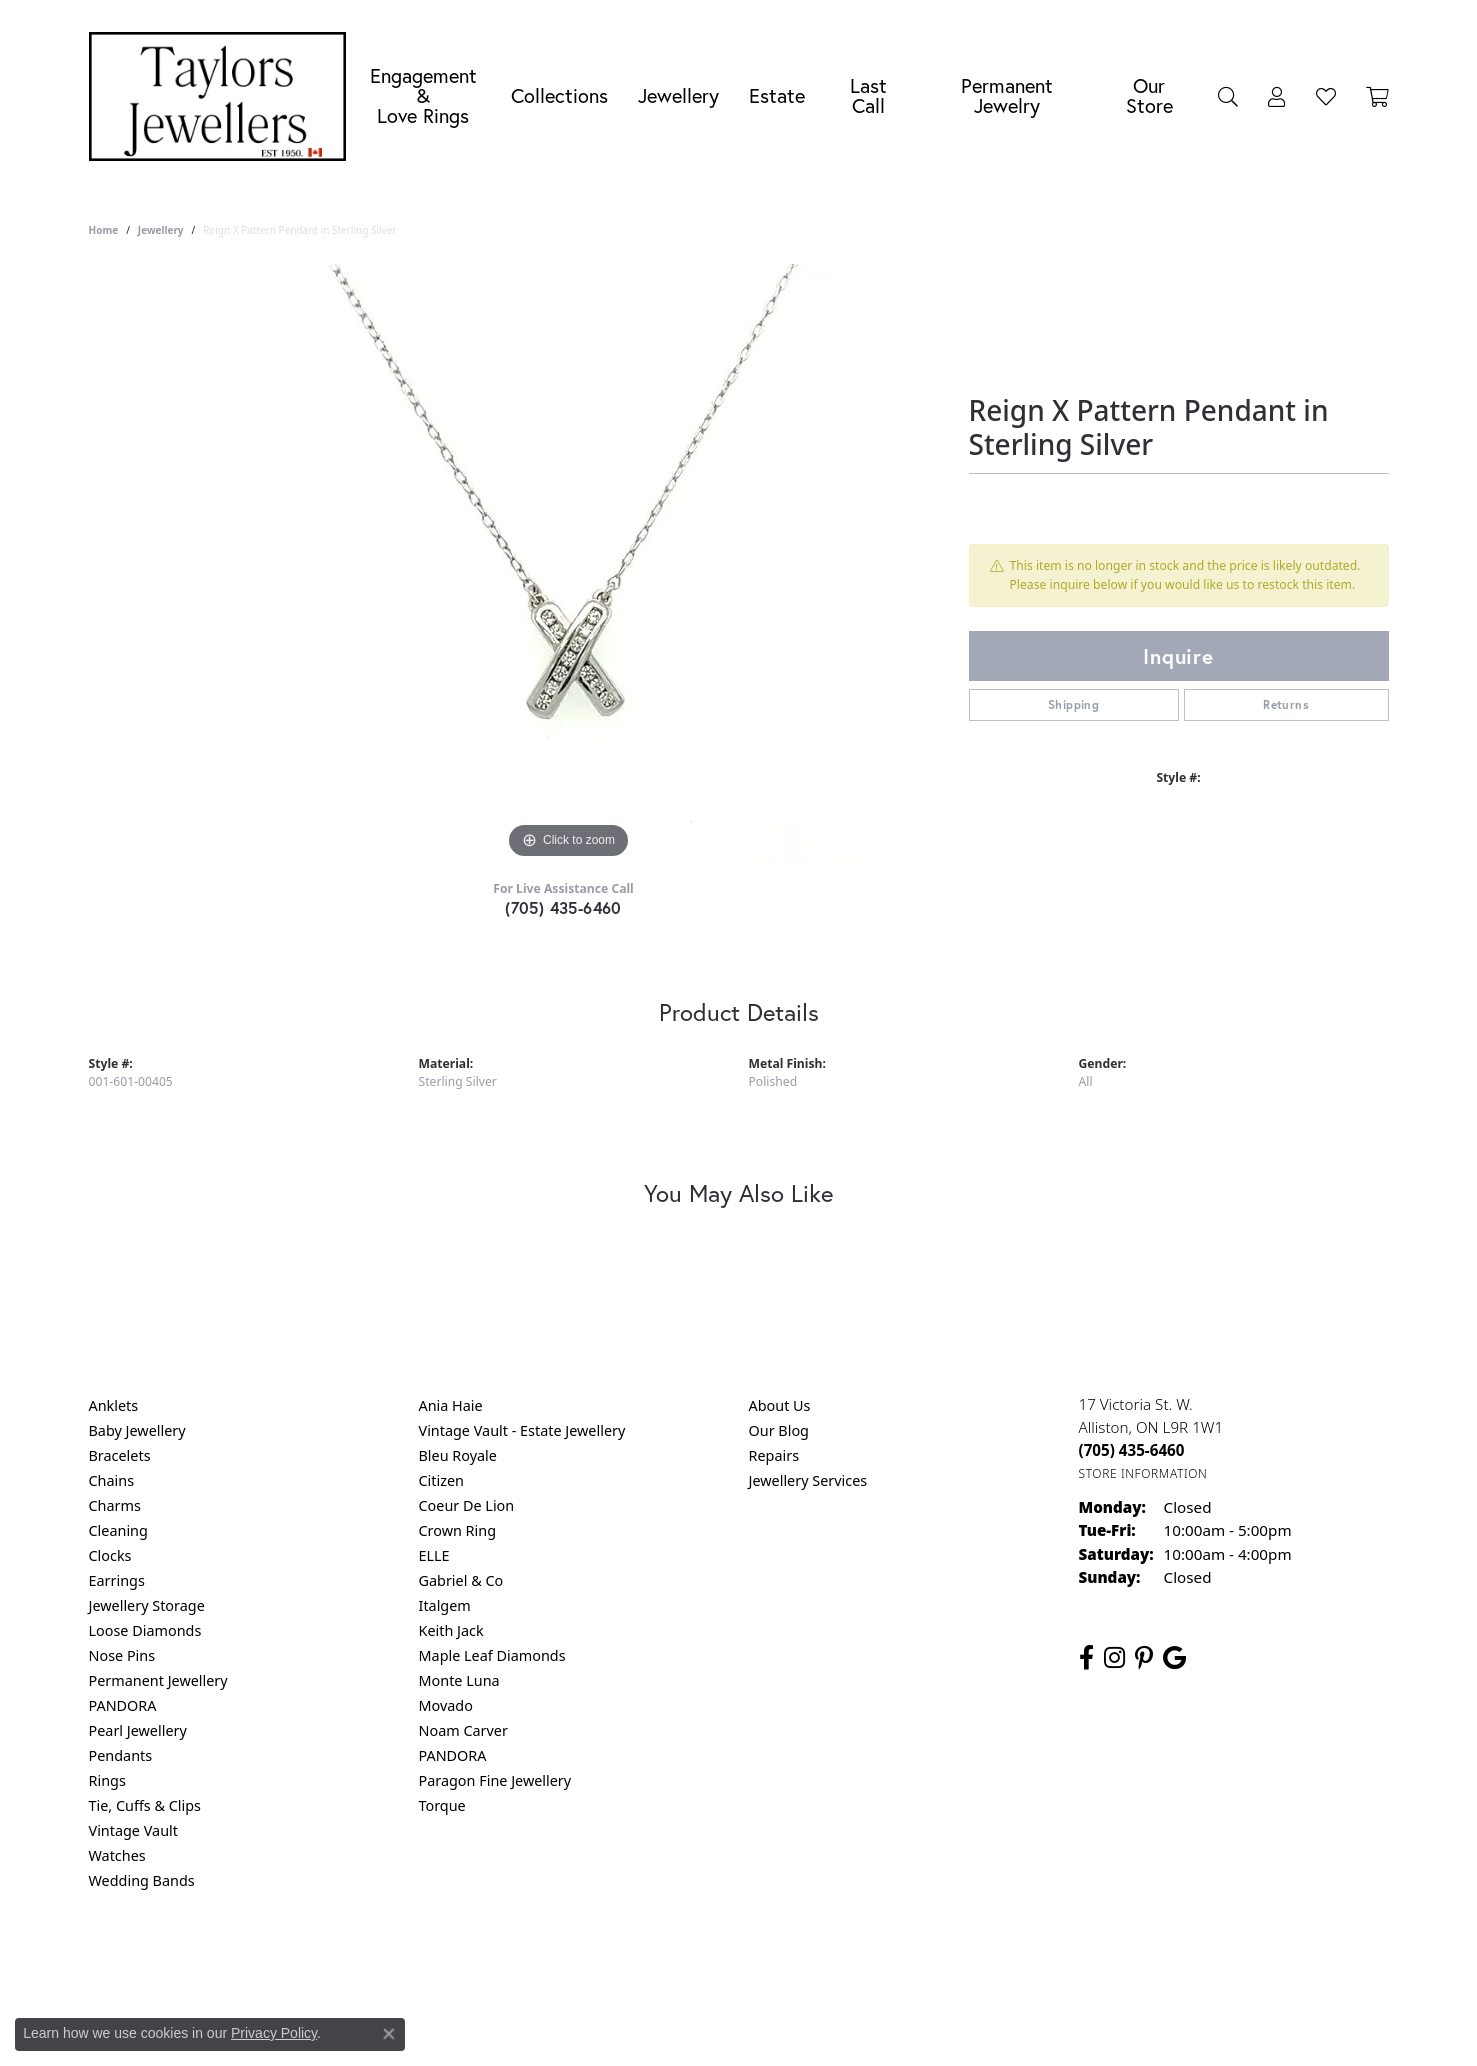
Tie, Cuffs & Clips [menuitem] (145, 1805)
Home (104, 230)
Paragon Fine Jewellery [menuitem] (495, 1780)
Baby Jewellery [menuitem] (137, 1430)
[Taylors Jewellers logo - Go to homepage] (223, 96)
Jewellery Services (808, 1480)
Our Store (1149, 95)
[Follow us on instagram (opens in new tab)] (1114, 1658)
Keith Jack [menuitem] (451, 1630)
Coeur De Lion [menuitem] (467, 1505)
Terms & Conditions (759, 1961)
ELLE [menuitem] (434, 1555)
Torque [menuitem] (442, 1805)
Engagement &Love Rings (423, 95)
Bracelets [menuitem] (120, 1455)
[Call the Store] (1132, 1450)
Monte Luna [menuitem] (459, 1680)
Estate (777, 95)
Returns (1286, 704)
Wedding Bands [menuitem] (142, 1880)
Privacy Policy (640, 1961)
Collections (559, 95)
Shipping (1073, 704)
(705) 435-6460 (563, 907)
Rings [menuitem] (107, 1780)
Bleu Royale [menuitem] (458, 1455)
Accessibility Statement (907, 1961)
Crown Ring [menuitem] (458, 1530)
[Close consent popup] (389, 2034)
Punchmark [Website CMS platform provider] (774, 2026)
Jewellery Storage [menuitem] (147, 1605)
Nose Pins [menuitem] (122, 1655)
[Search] (1228, 96)
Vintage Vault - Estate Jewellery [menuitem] (522, 1430)
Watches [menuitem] (117, 1855)
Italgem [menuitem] (445, 1605)
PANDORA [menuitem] (123, 1705)
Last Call (868, 95)
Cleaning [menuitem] (118, 1530)
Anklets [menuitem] (114, 1405)
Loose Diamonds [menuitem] (145, 1630)
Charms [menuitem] (115, 1505)
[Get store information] (1143, 1473)
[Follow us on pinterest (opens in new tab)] (1144, 1658)
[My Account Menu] (1277, 96)
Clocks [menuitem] (110, 1555)
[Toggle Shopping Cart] (1377, 96)
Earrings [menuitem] (117, 1580)
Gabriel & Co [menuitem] (461, 1580)
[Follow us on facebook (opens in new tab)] (1086, 1658)
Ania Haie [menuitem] (451, 1405)
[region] (569, 564)
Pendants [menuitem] (121, 1755)
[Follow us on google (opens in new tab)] (1174, 1658)
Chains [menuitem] (112, 1480)
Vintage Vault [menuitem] (133, 1830)
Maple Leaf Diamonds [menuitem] (492, 1655)
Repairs (774, 1455)
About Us (780, 1405)
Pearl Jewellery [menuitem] (138, 1730)
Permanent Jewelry (1007, 95)
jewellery (161, 230)
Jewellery (678, 95)
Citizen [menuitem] (442, 1480)
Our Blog (779, 1430)
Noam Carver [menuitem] (463, 1730)
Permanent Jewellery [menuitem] (158, 1680)
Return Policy (540, 1961)
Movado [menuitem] (446, 1705)
